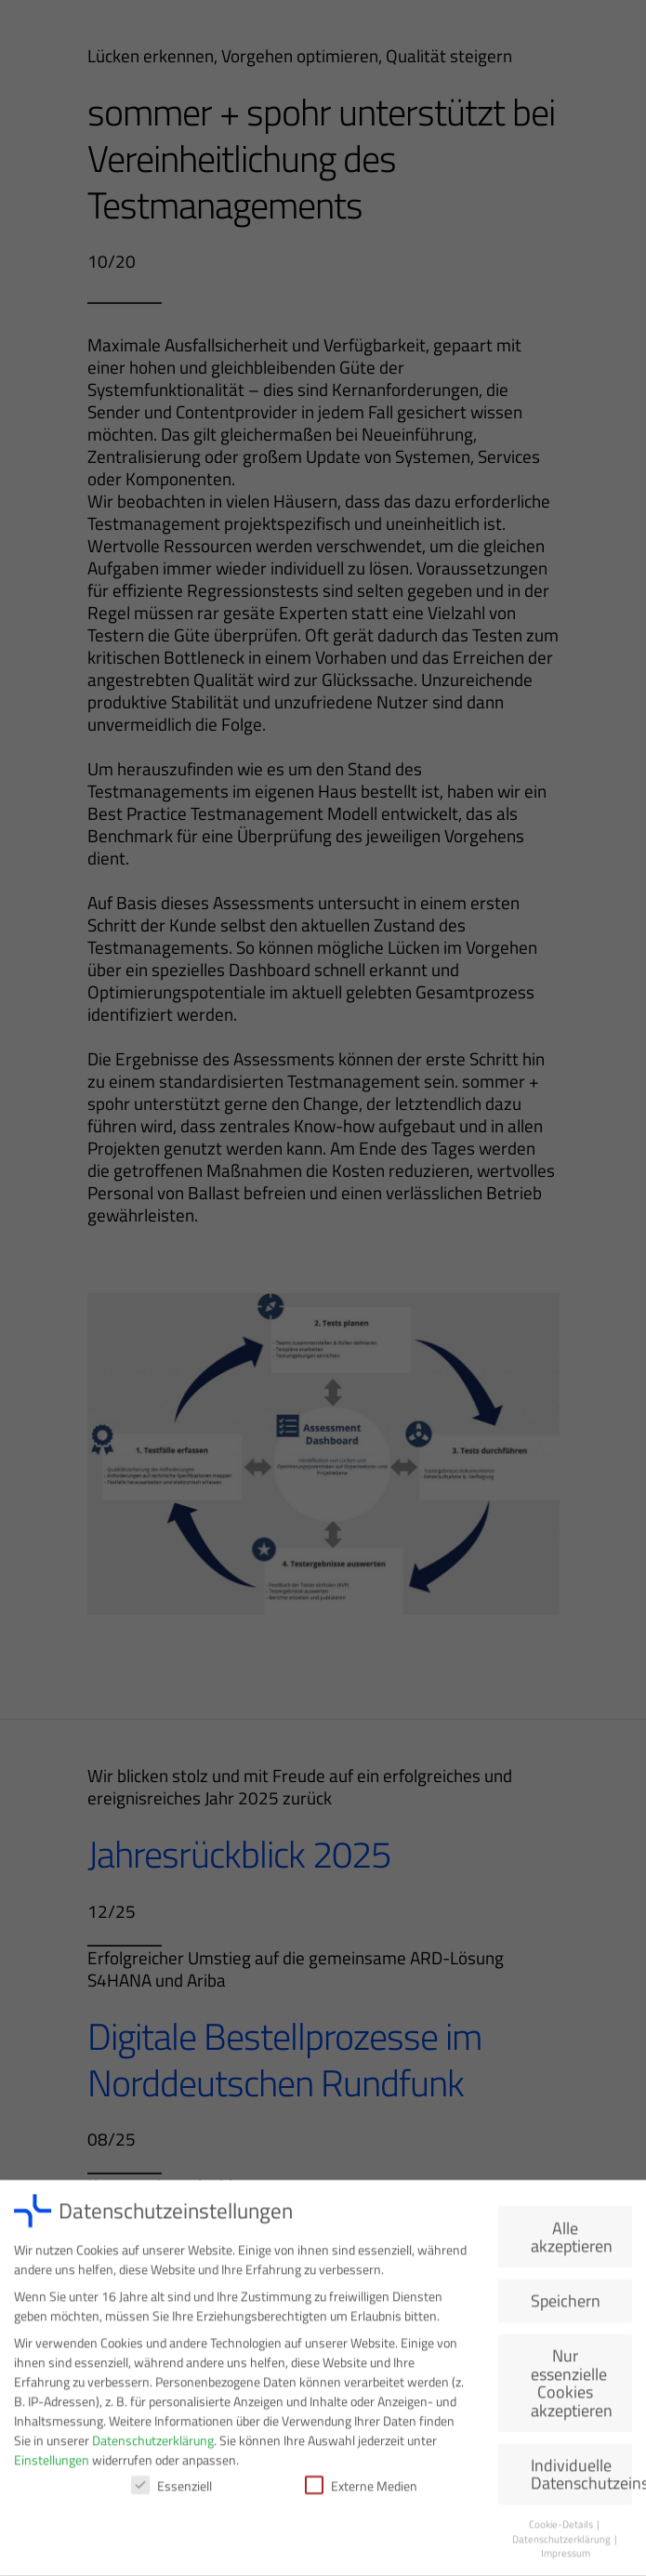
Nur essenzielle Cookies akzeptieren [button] (572, 2387)
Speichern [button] (565, 2305)
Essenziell (171, 2490)
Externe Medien (361, 2490)
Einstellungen (51, 2464)
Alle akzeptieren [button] (572, 2241)
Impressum (565, 2557)
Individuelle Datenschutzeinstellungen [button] (581, 2478)
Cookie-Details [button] (562, 2528)
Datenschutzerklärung (153, 2444)
